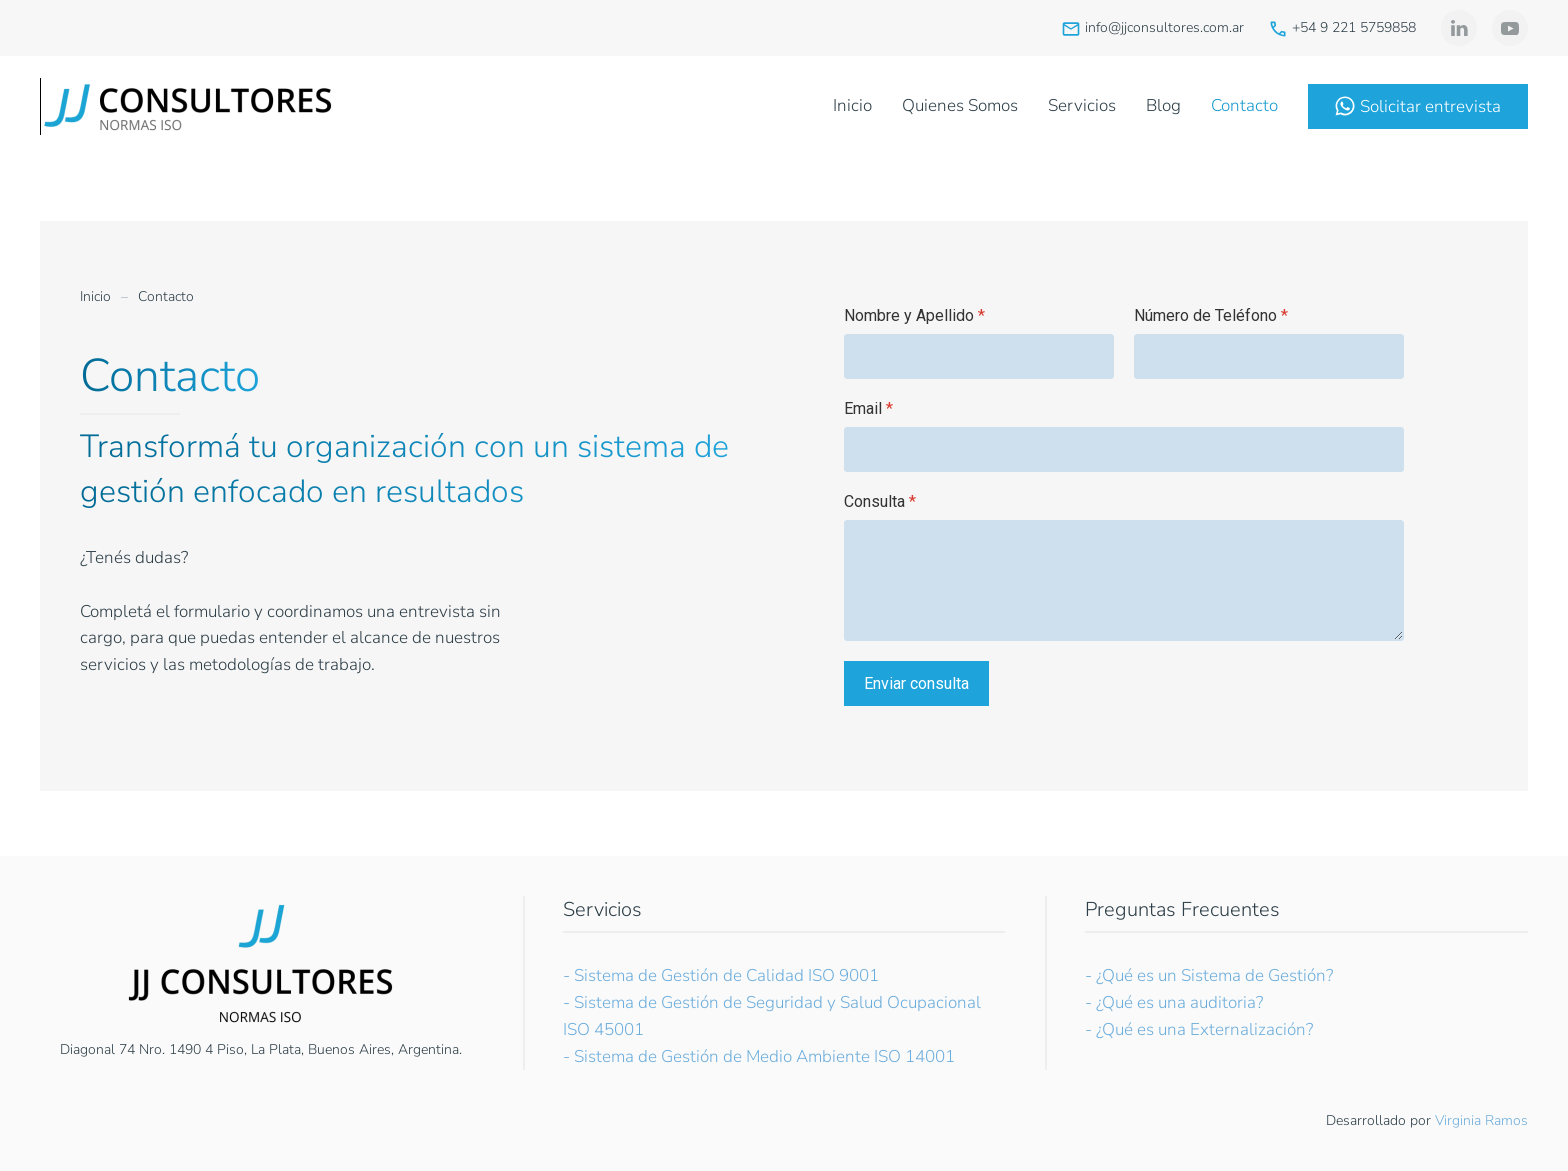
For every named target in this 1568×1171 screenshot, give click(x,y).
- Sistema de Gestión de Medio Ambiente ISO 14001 (759, 1056)
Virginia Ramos (1481, 1120)
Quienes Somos (960, 105)
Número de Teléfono (1211, 315)
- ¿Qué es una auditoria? (1174, 1002)
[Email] (1124, 449)
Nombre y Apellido (914, 315)
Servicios (1082, 105)
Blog (1163, 105)
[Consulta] (1124, 580)
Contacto (1244, 105)
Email (868, 408)
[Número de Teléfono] (1269, 356)
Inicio (852, 105)
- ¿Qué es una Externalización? (1199, 1029)
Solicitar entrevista (1418, 106)
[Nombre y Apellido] (979, 356)
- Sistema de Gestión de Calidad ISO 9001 (721, 975)
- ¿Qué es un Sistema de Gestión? (1209, 975)
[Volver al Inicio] (190, 106)
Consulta (880, 501)
